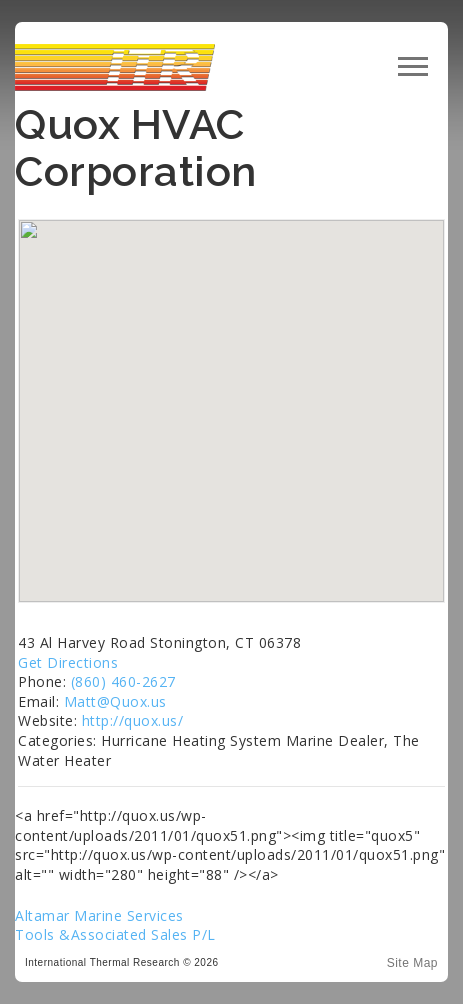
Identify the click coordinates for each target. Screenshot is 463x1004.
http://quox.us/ (133, 720)
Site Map (412, 963)
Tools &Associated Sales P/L (115, 934)
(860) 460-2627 (123, 681)
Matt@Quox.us (115, 701)
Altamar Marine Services (99, 915)
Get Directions (68, 662)
